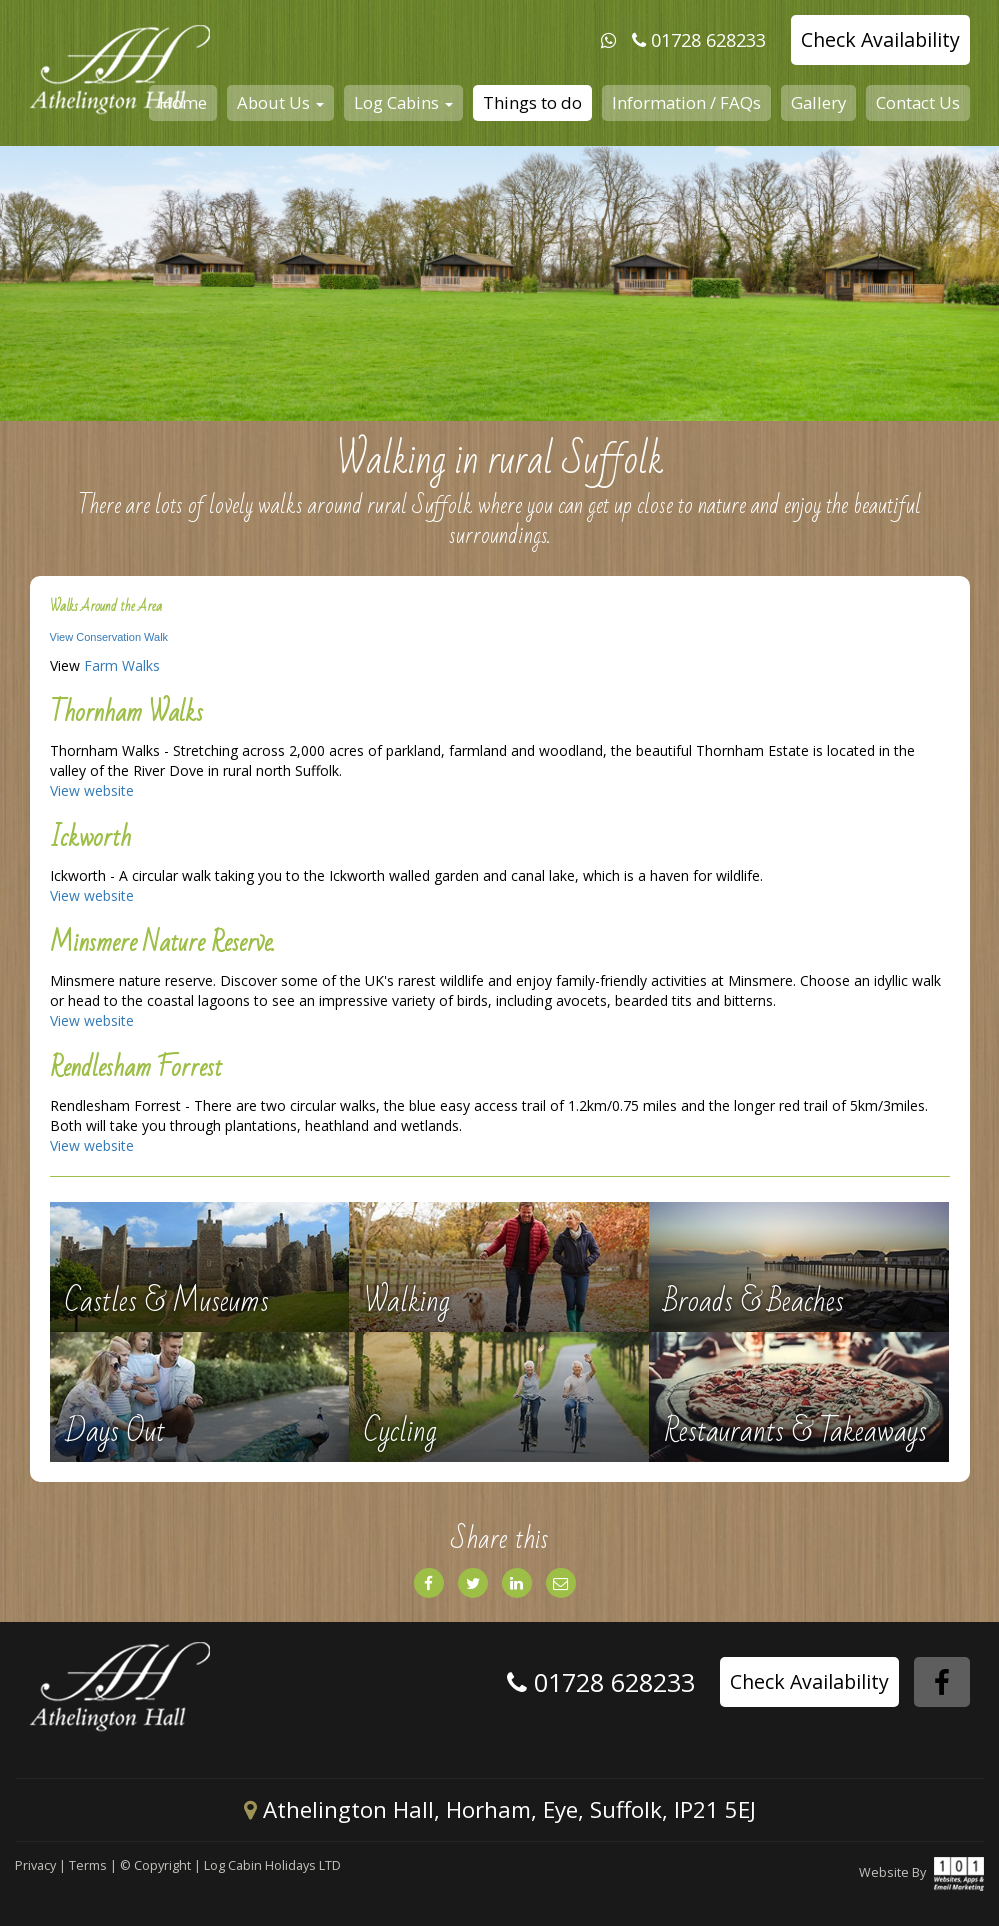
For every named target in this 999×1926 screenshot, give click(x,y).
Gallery (818, 102)
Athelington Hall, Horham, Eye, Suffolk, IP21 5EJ (500, 1809)
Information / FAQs (686, 102)
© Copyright (155, 1865)
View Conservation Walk (109, 637)
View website (92, 790)
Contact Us (918, 102)
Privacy (35, 1865)
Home (183, 102)
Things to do (532, 102)
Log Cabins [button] (403, 102)
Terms (88, 1865)
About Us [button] (280, 102)
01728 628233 (708, 40)
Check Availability (880, 39)
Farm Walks (122, 665)
